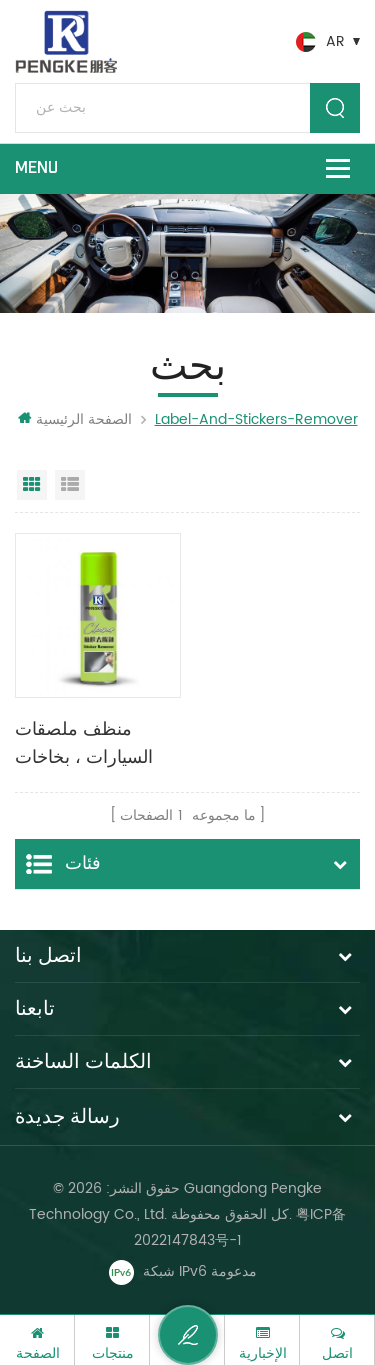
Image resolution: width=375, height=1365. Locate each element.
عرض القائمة (70, 485)
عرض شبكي (32, 485)
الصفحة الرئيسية (75, 419)
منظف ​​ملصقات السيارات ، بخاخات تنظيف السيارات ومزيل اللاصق (84, 745)
